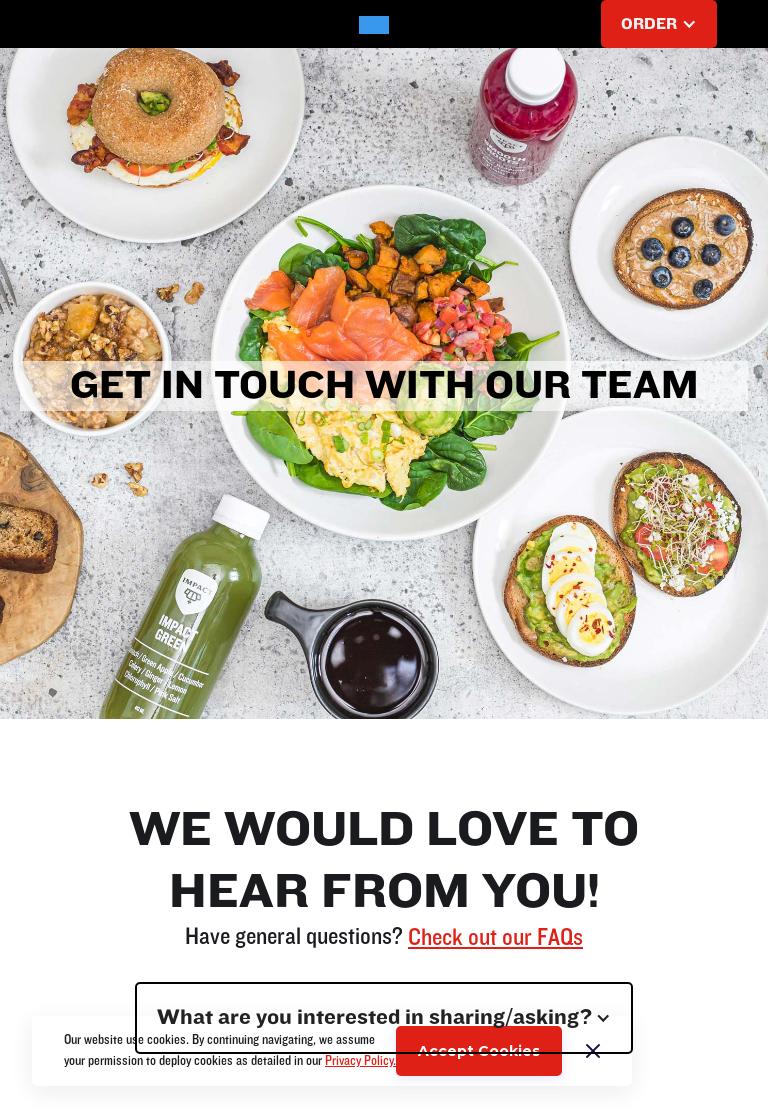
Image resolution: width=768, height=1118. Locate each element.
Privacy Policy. (360, 1061)
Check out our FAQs (495, 937)
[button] (84, 24)
